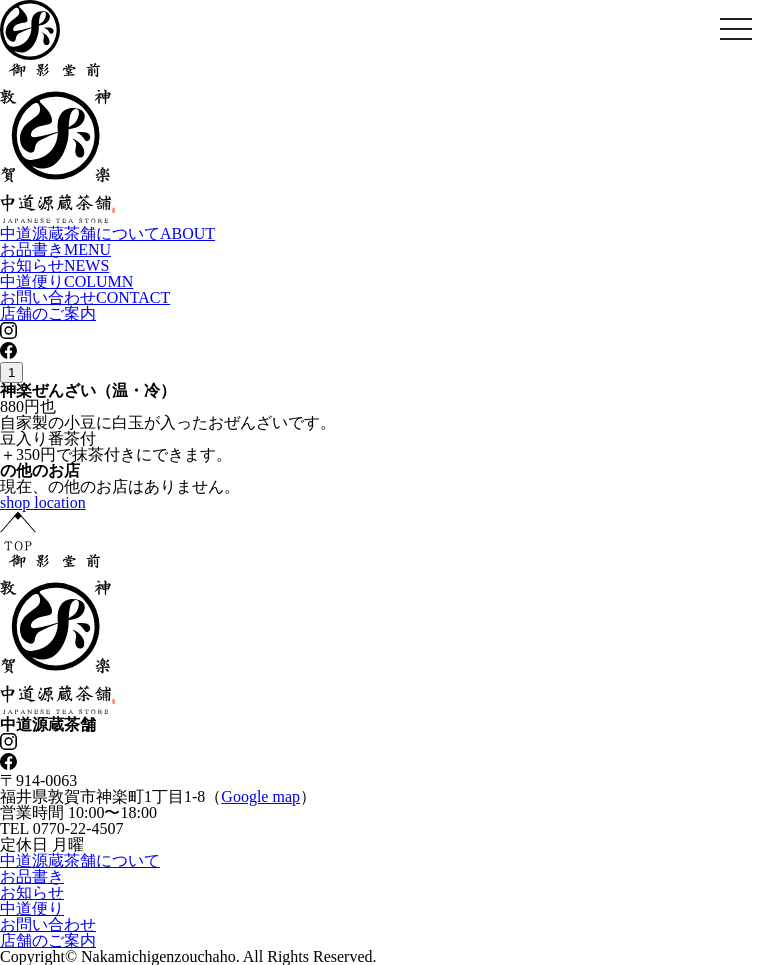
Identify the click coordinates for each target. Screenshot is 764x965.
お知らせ (54, 265)
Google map (260, 796)
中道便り (66, 281)
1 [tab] (11, 372)
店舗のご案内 (48, 313)
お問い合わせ (85, 297)
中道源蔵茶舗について (107, 233)
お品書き (55, 249)
